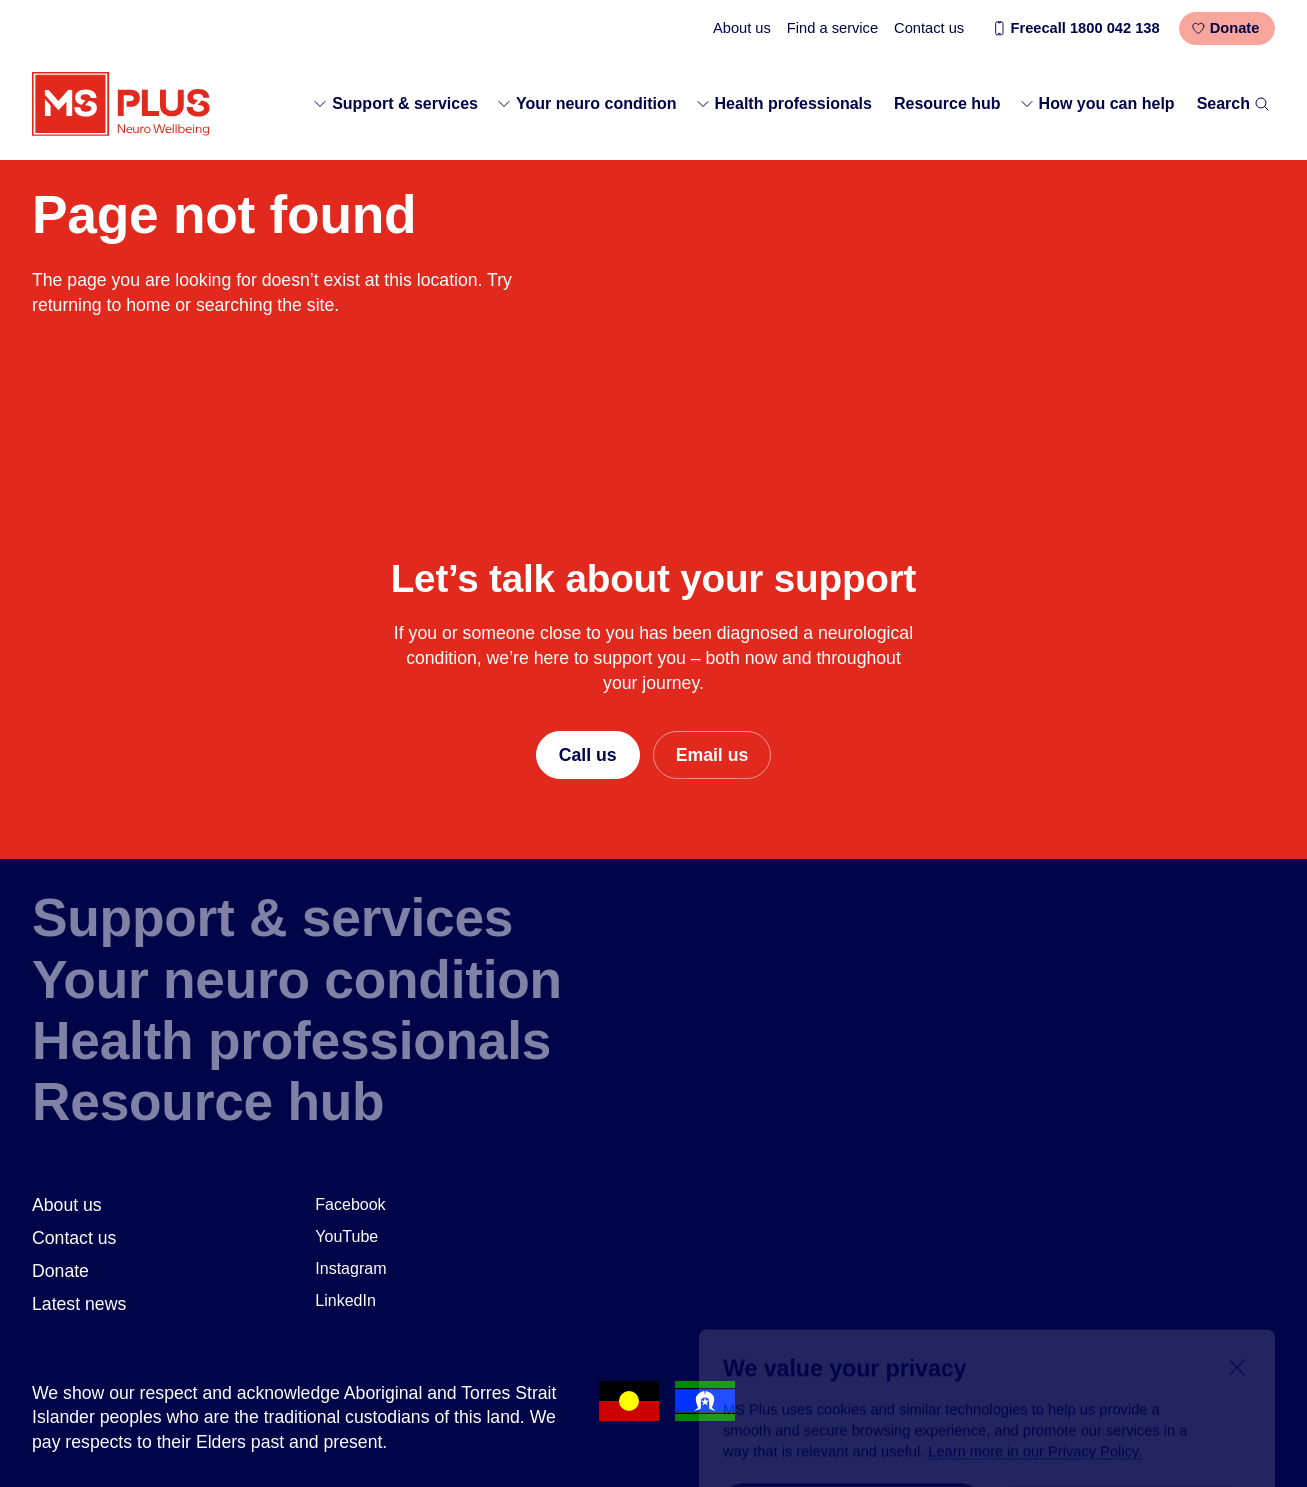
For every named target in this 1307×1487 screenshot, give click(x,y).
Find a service (832, 28)
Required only (1122, 1410)
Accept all (851, 1410)
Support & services (395, 103)
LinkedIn (345, 1300)
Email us (712, 755)
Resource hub (947, 103)
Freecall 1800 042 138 (1075, 28)
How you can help (1097, 103)
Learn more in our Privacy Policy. (1035, 1356)
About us (742, 28)
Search (1233, 103)
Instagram (350, 1268)
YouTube (346, 1236)
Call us (588, 755)
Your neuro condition (586, 103)
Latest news (79, 1304)
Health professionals (783, 103)
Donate (1225, 28)
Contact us (929, 28)
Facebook (350, 1204)
